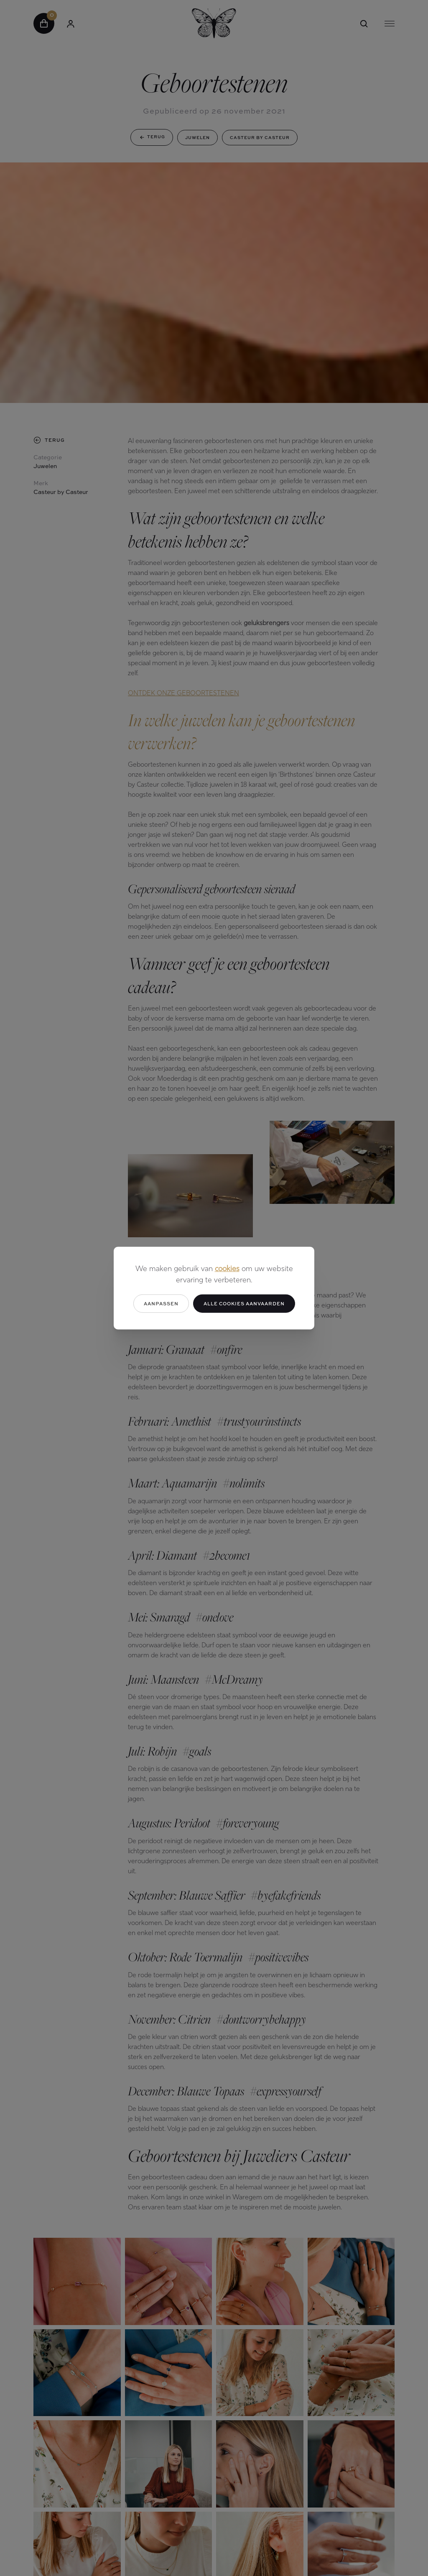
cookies (227, 1269)
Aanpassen (161, 1303)
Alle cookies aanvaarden (244, 1303)
